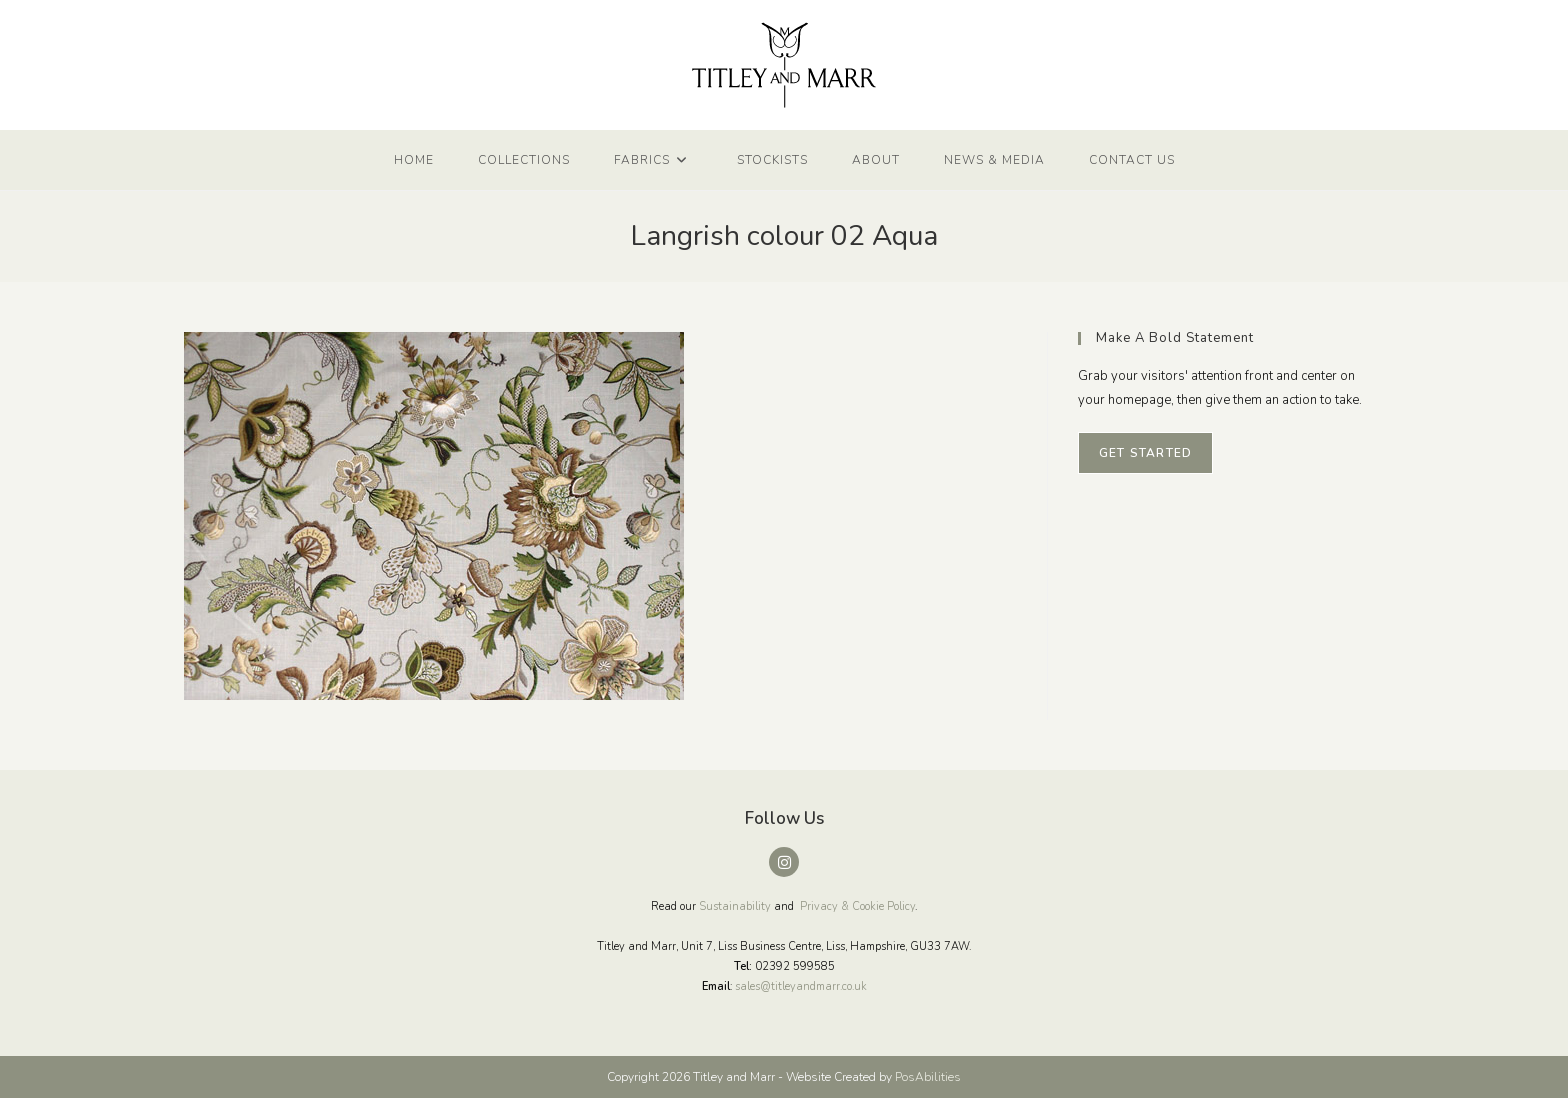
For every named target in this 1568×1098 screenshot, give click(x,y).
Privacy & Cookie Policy (857, 906)
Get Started (1145, 453)
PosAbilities (928, 1077)
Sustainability (735, 906)
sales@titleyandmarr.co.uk (801, 986)
